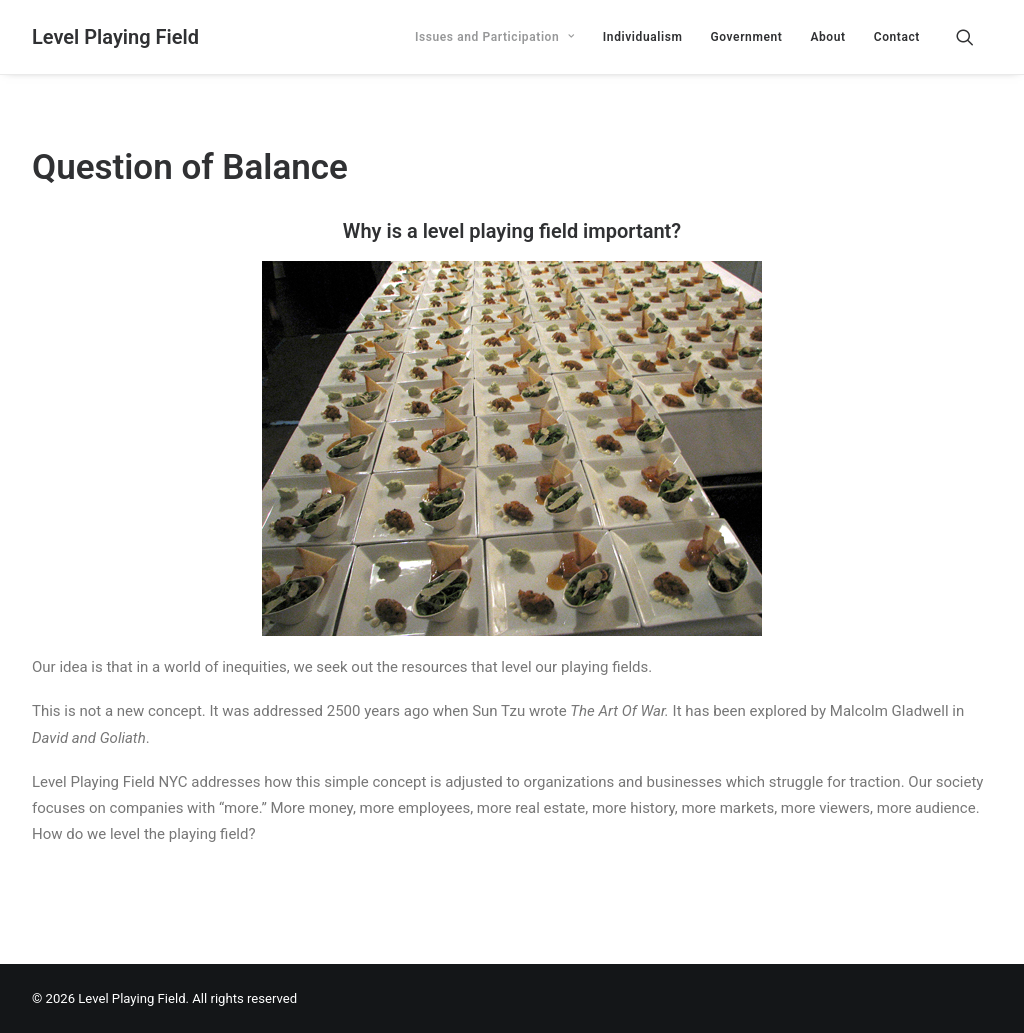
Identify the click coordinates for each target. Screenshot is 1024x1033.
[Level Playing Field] (115, 37)
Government (746, 37)
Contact (897, 37)
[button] (974, 37)
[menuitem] (495, 37)
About (827, 37)
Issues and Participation (495, 37)
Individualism (643, 37)
